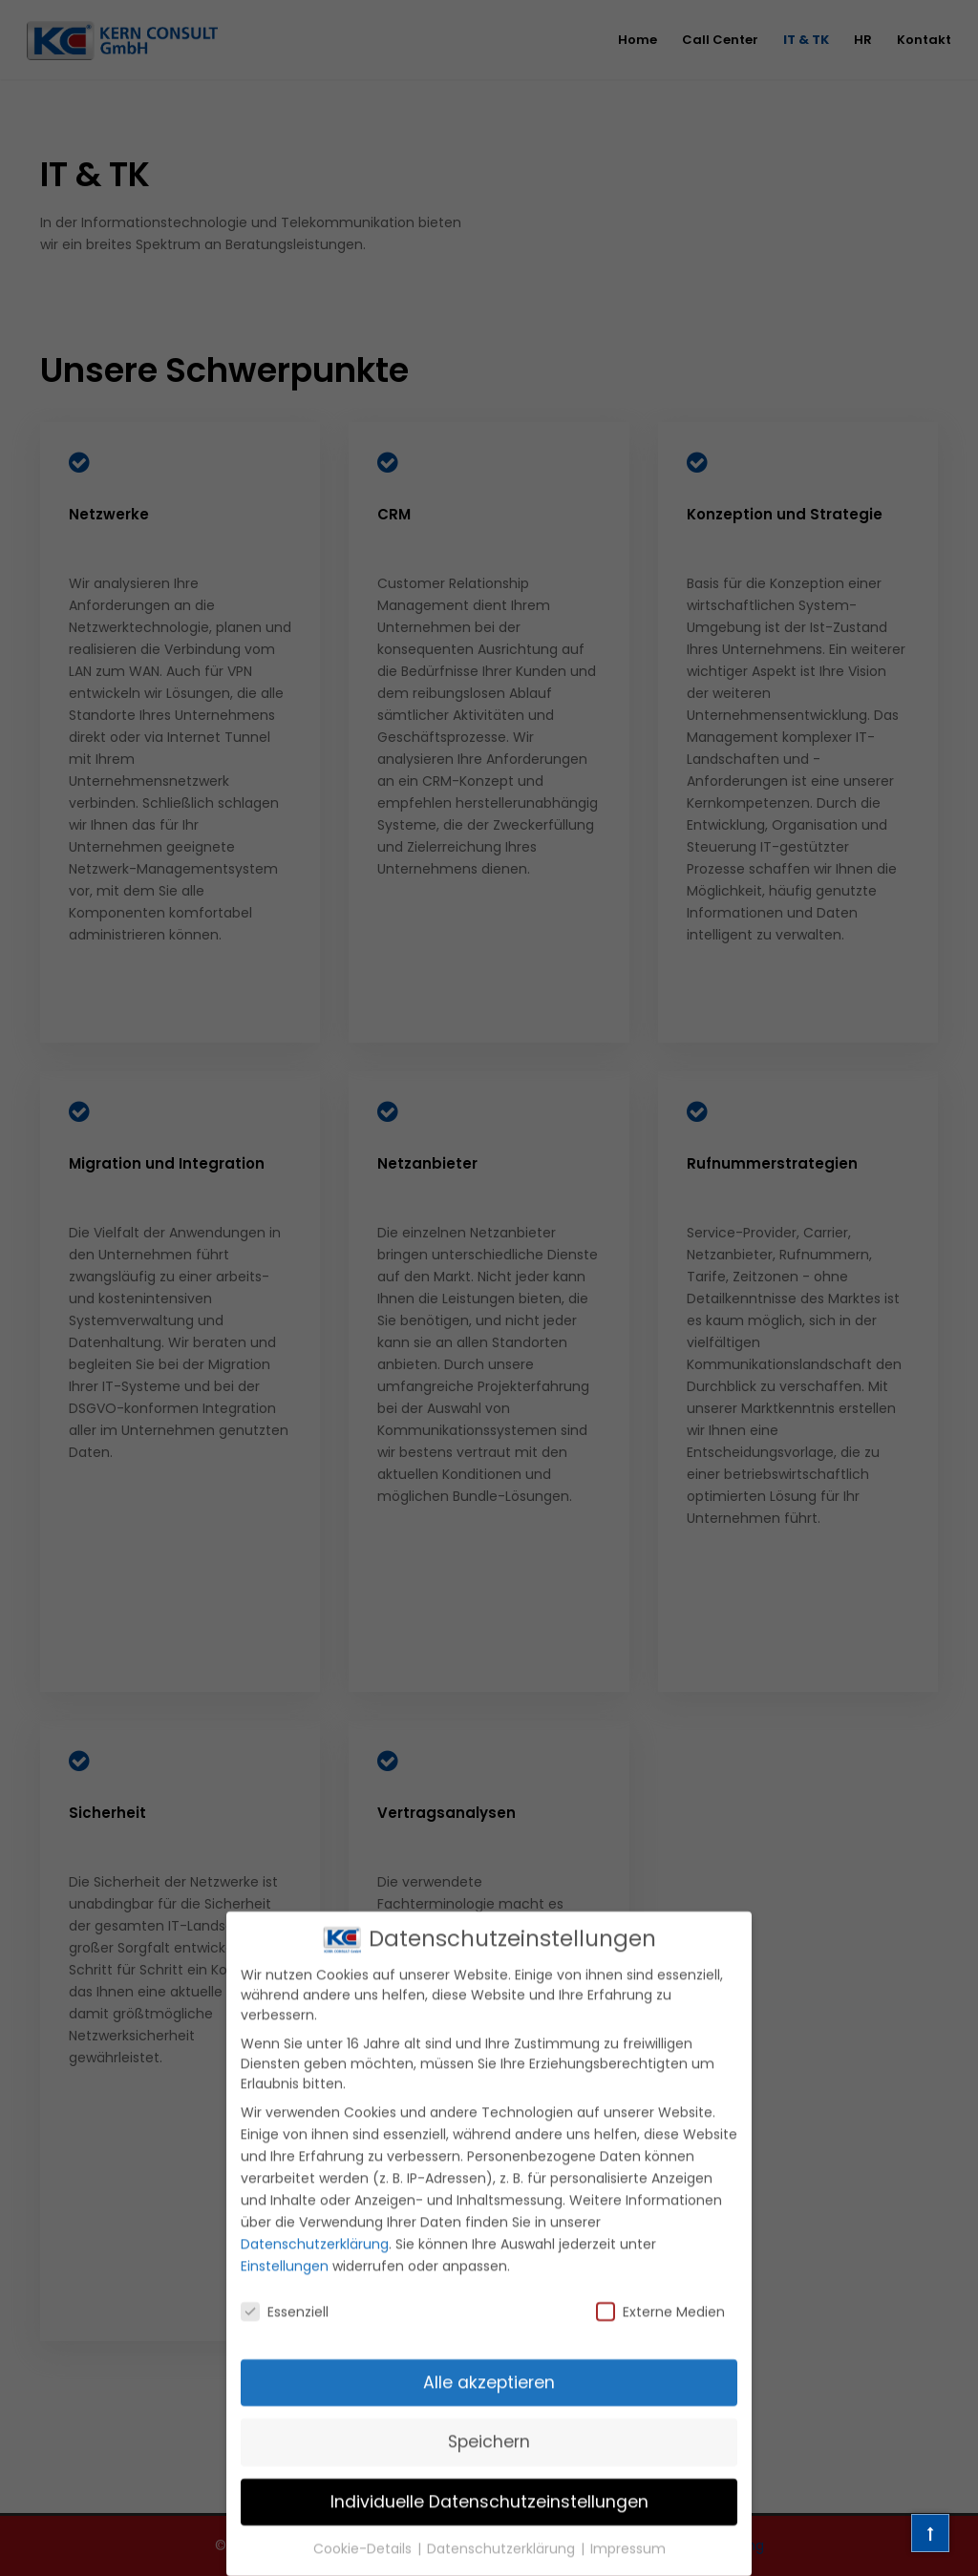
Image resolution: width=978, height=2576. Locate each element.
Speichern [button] (489, 2464)
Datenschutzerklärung (315, 2266)
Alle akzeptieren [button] (489, 2405)
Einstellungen (285, 2288)
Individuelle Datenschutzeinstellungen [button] (489, 2523)
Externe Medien (660, 2334)
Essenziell (285, 2334)
